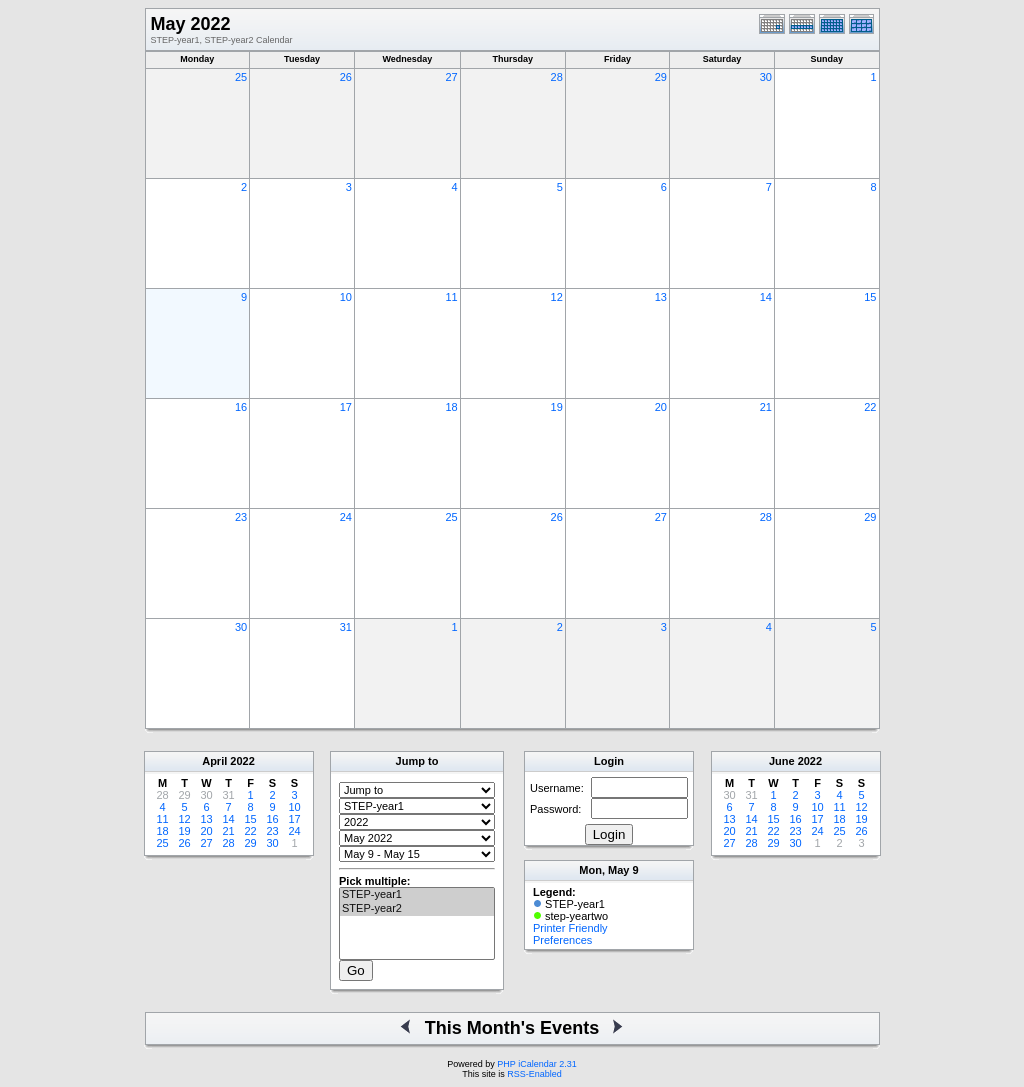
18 (451, 407)
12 (557, 297)
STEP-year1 (417, 895)
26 (346, 77)
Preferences (562, 940)
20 (661, 407)
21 (766, 407)
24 (346, 517)
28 (557, 77)
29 (661, 77)
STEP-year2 (417, 909)
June (782, 761)
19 (557, 407)
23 (241, 517)
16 (241, 407)
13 (661, 297)
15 (870, 297)
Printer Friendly (570, 928)
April (214, 761)
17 (346, 407)
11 (451, 297)
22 (870, 407)
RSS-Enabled (534, 1074)
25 (241, 77)
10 (346, 297)
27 (451, 77)
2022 (242, 761)
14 (766, 297)
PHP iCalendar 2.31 (536, 1064)
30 (766, 77)
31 (346, 627)
